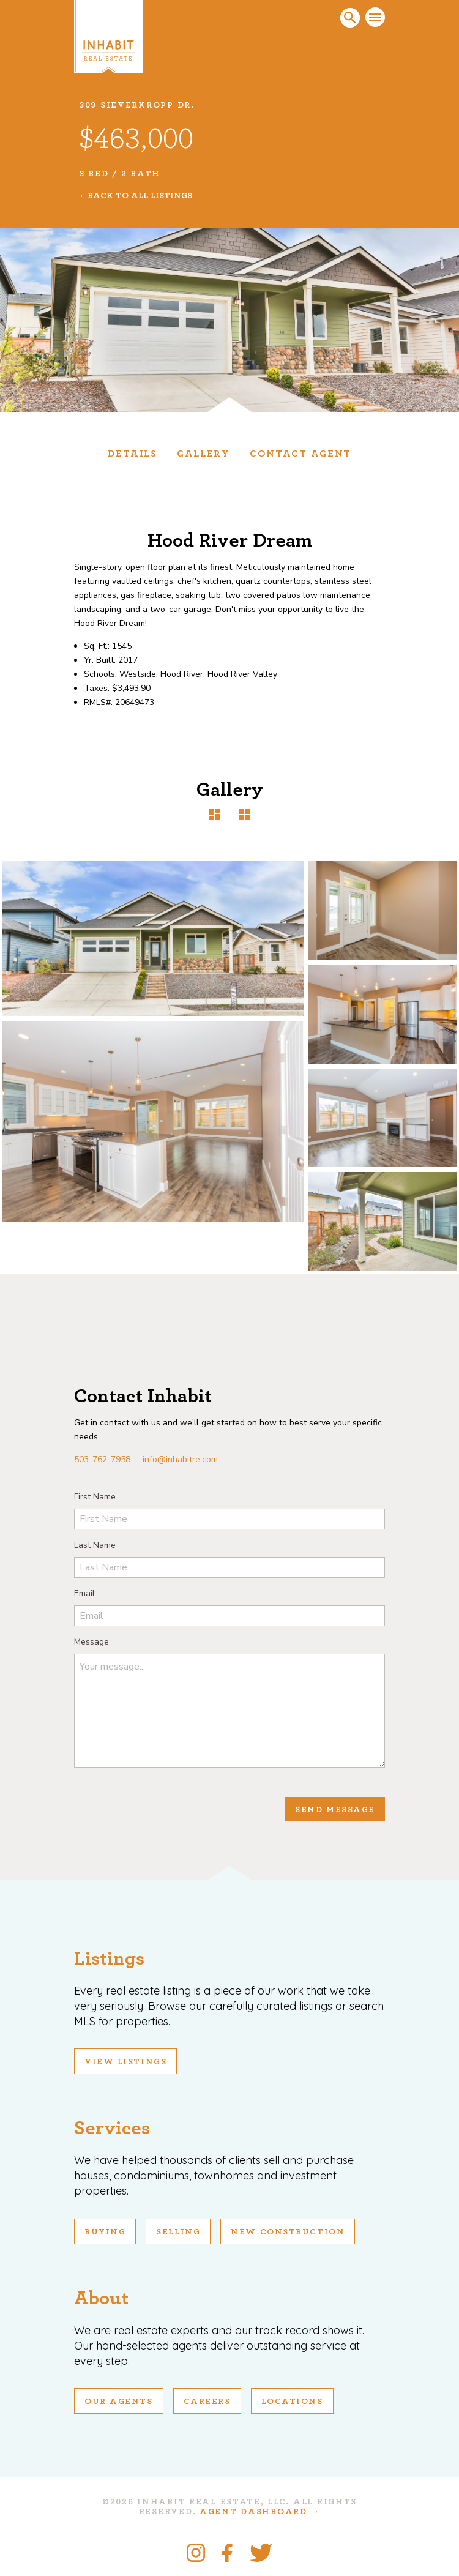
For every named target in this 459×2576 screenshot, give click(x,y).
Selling (178, 2232)
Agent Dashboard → (260, 2511)
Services (112, 2128)
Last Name (95, 1545)
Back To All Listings (140, 196)
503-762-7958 (102, 1459)
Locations (292, 2401)
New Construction (288, 2232)
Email (84, 1593)
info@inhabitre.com (180, 1459)
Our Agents (118, 2401)
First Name (95, 1497)
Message (91, 1642)
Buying (104, 2232)
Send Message (335, 1809)
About (101, 2298)
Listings (109, 1958)
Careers (207, 2401)
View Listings (125, 2062)
